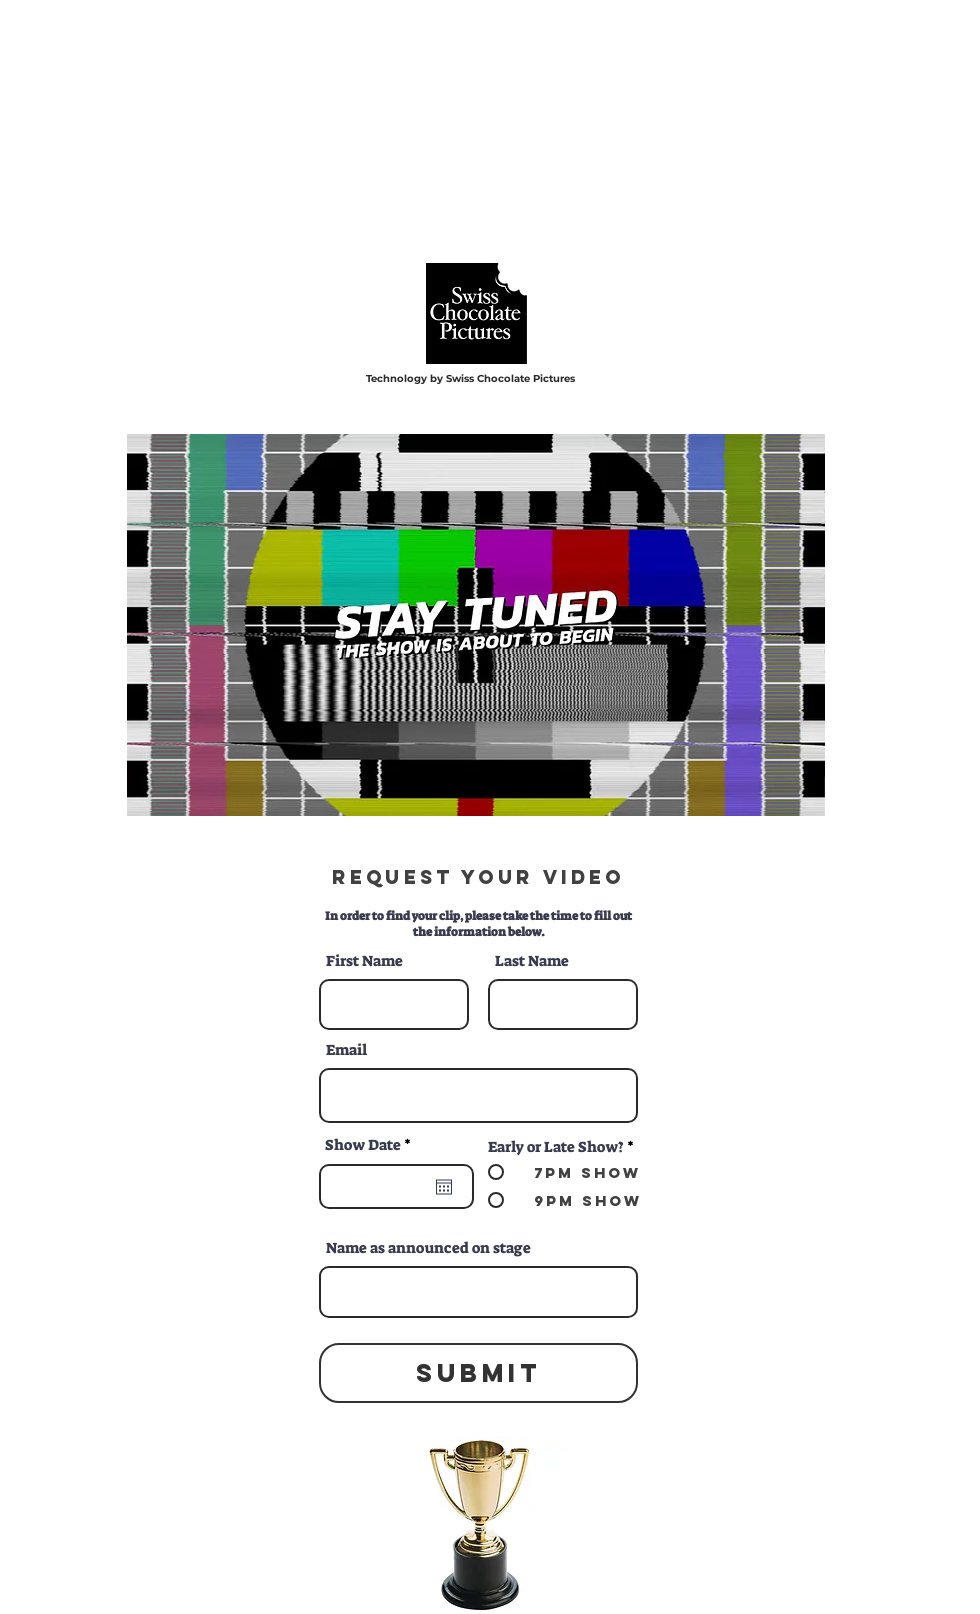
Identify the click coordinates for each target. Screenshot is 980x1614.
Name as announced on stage (428, 1248)
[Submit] (478, 1373)
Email (346, 1050)
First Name (364, 961)
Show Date (372, 1145)
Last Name (532, 961)
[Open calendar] (444, 1187)
